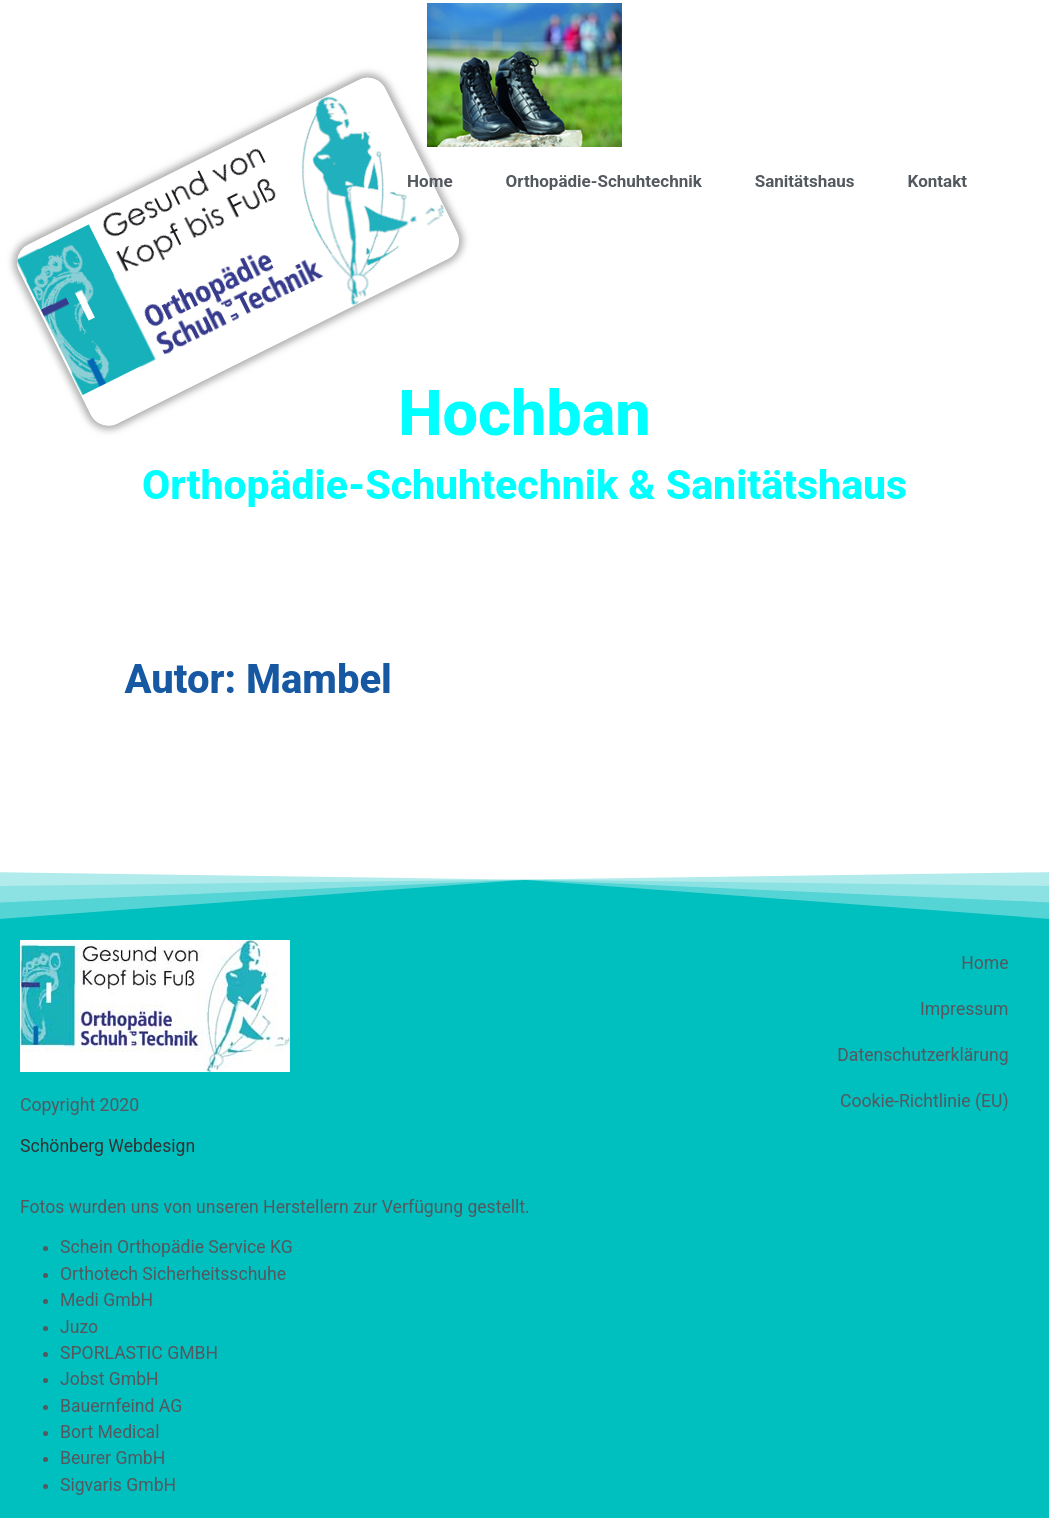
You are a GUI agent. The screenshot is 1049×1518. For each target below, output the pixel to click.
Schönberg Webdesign (107, 1146)
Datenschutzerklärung (922, 1055)
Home (430, 181)
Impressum (964, 1009)
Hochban (524, 413)
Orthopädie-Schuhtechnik (604, 181)
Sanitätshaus (805, 181)
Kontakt (937, 181)
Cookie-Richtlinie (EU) (924, 1101)
